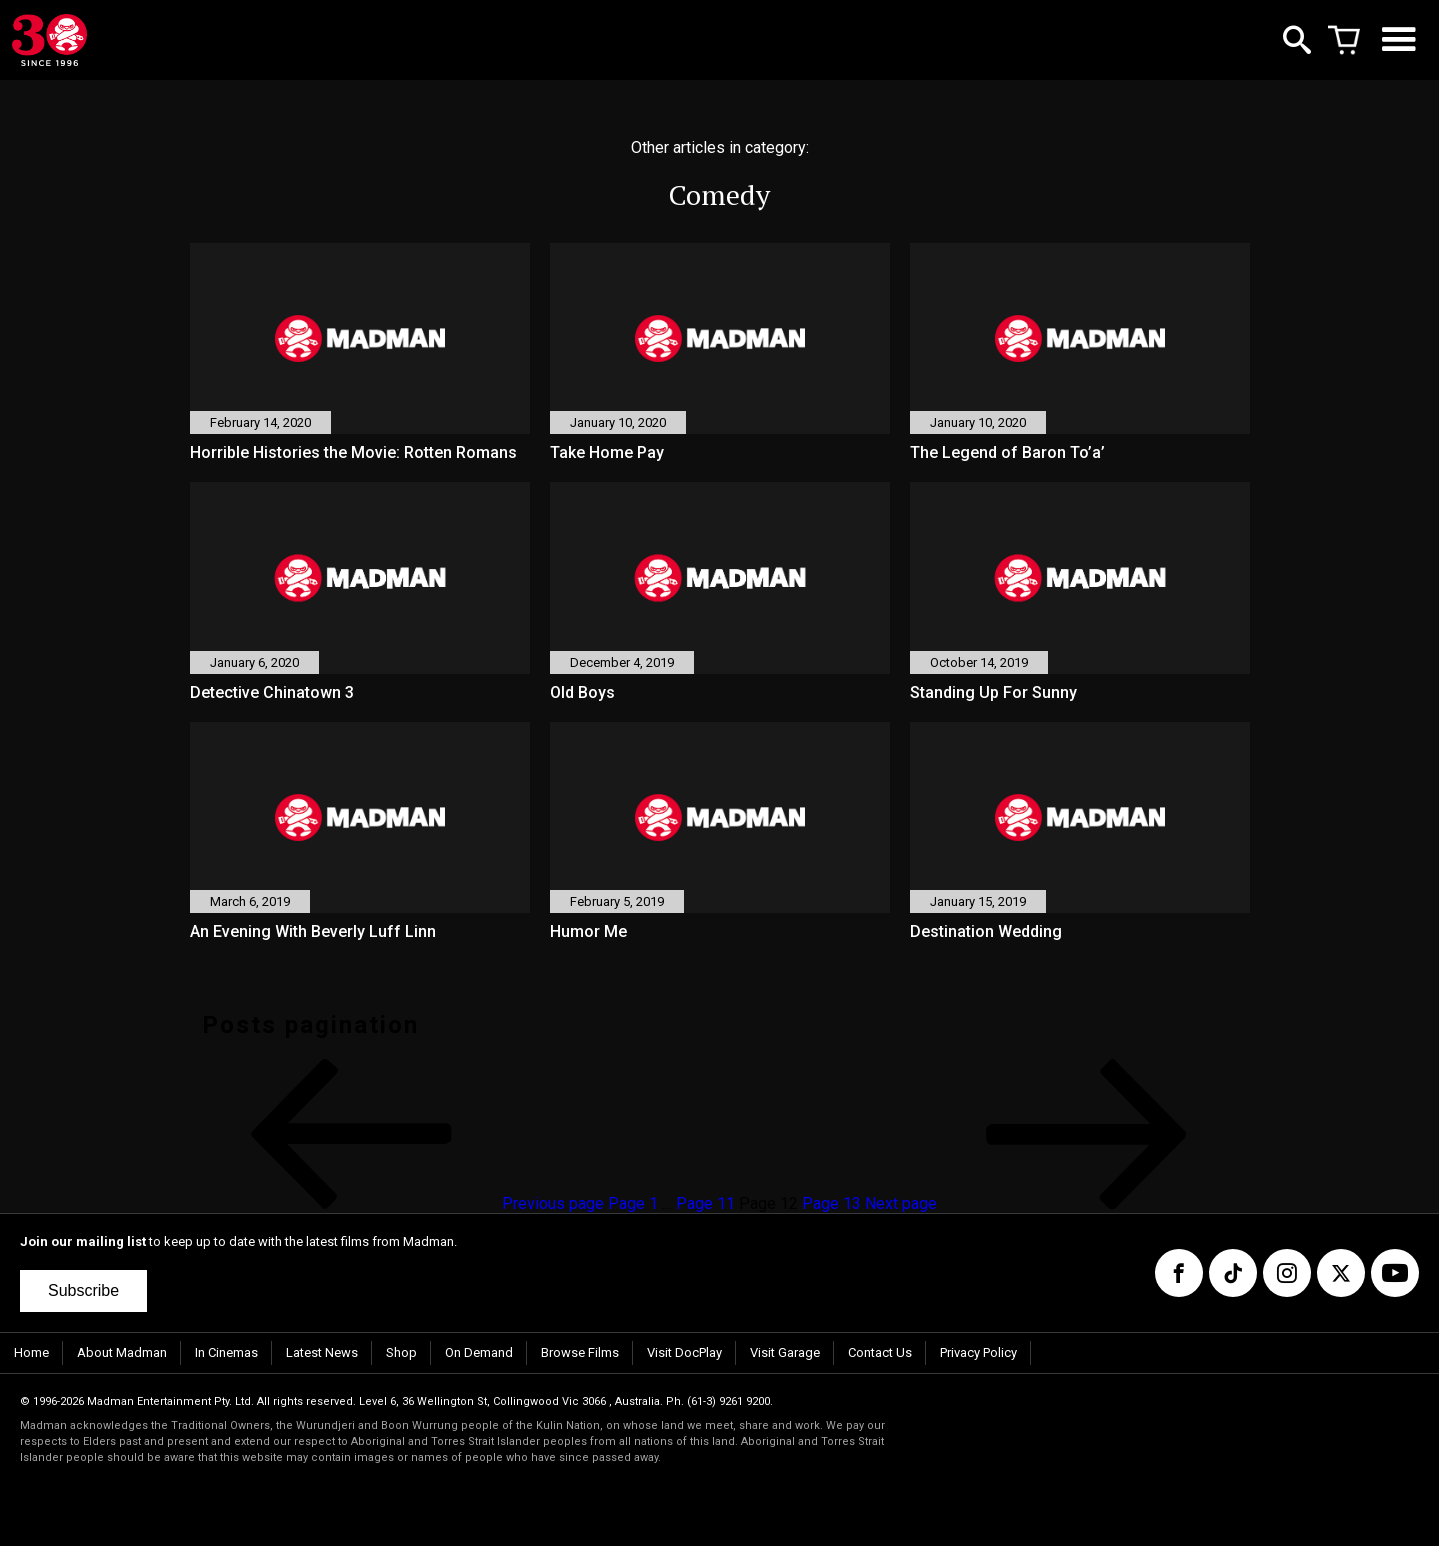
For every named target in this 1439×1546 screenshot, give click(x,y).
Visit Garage (785, 1352)
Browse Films (580, 1352)
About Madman (122, 1352)
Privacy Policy (978, 1352)
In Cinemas (226, 1352)
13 (831, 1203)
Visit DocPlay (684, 1352)
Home (31, 1352)
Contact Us (880, 1352)
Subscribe (83, 1290)
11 (705, 1203)
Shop (401, 1352)
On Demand (479, 1352)
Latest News (322, 1352)
